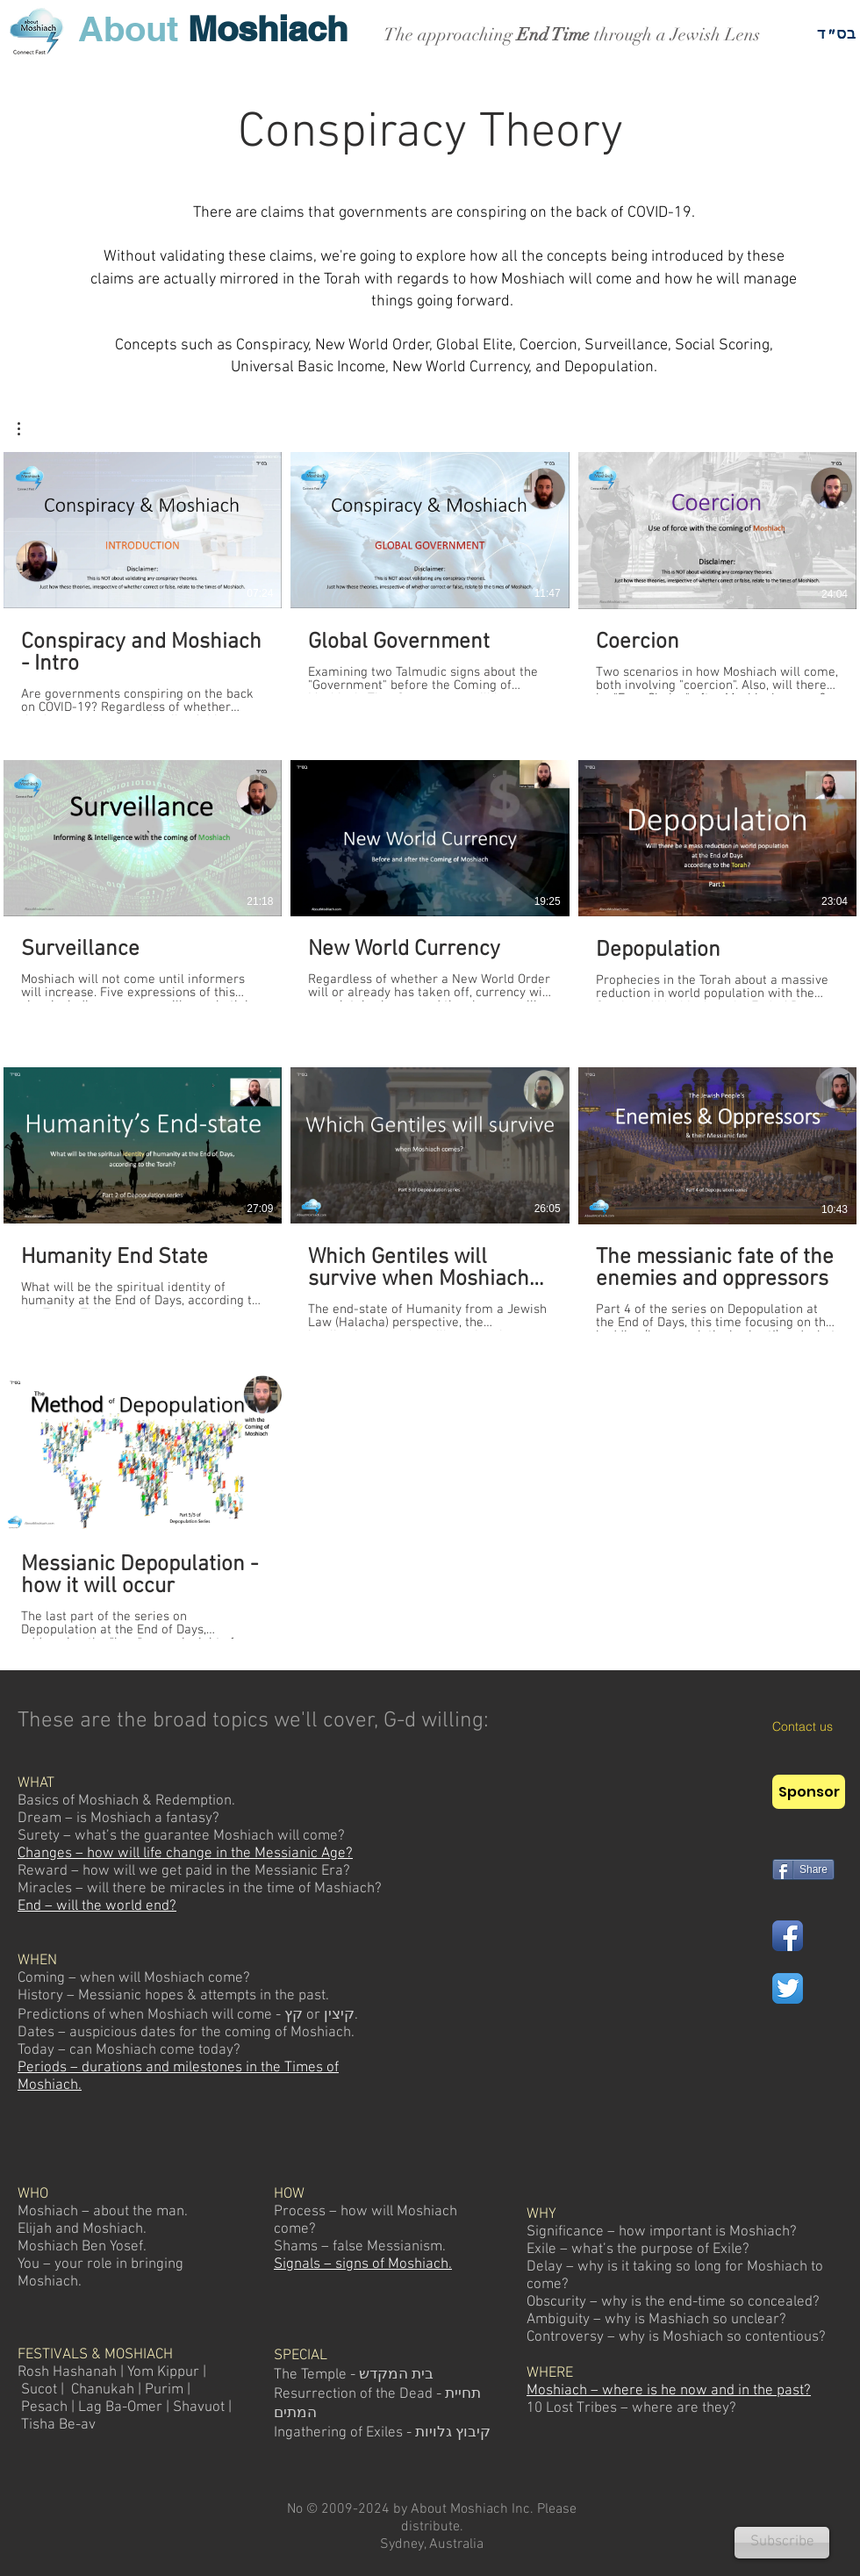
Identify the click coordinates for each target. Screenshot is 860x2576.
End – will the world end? (97, 1906)
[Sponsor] (808, 1792)
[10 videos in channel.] (430, 1045)
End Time (553, 35)
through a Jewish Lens (675, 35)
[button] (28, 428)
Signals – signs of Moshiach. (363, 2264)
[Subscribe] (782, 2542)
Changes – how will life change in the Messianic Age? (185, 1853)
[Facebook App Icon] (787, 1935)
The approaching (450, 35)
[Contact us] (815, 1727)
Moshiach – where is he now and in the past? (669, 2391)
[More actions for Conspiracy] (28, 428)
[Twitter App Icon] (787, 1988)
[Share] (803, 1869)
